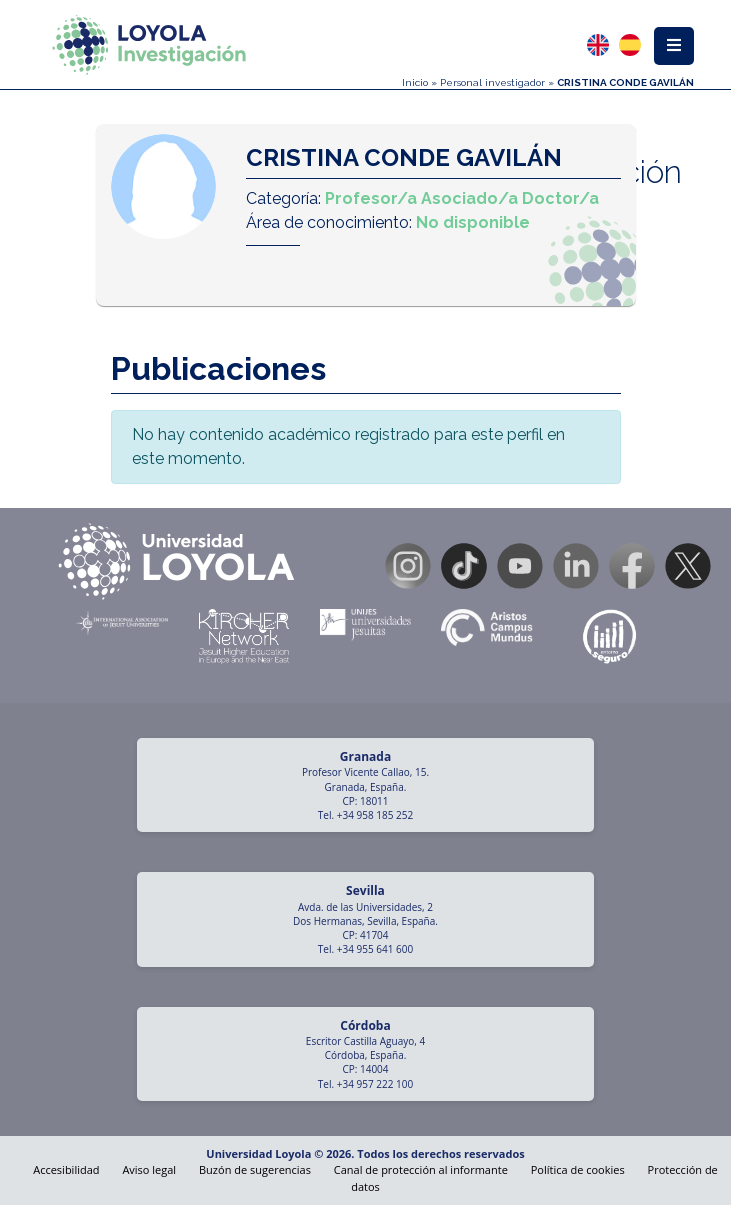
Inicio (415, 82)
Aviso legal (149, 1169)
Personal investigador (492, 82)
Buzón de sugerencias (255, 1169)
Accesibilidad (66, 1169)
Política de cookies (578, 1169)
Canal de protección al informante (421, 1169)
